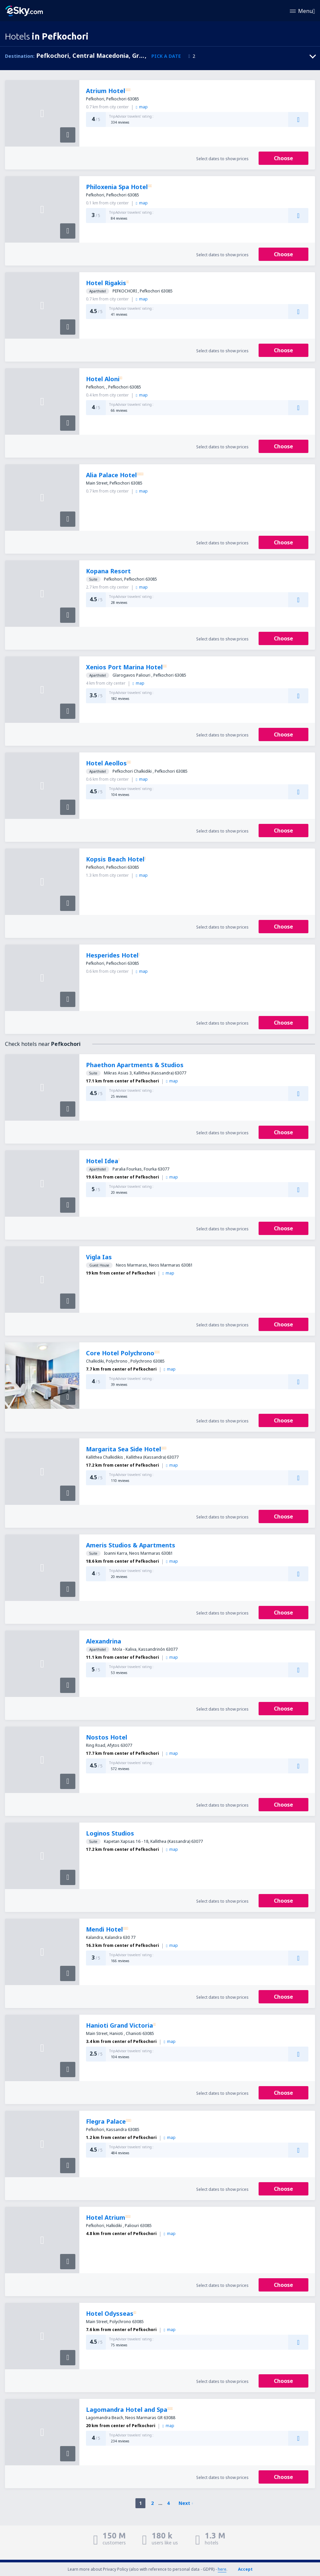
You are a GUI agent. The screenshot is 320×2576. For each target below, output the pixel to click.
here (222, 2569)
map (141, 107)
